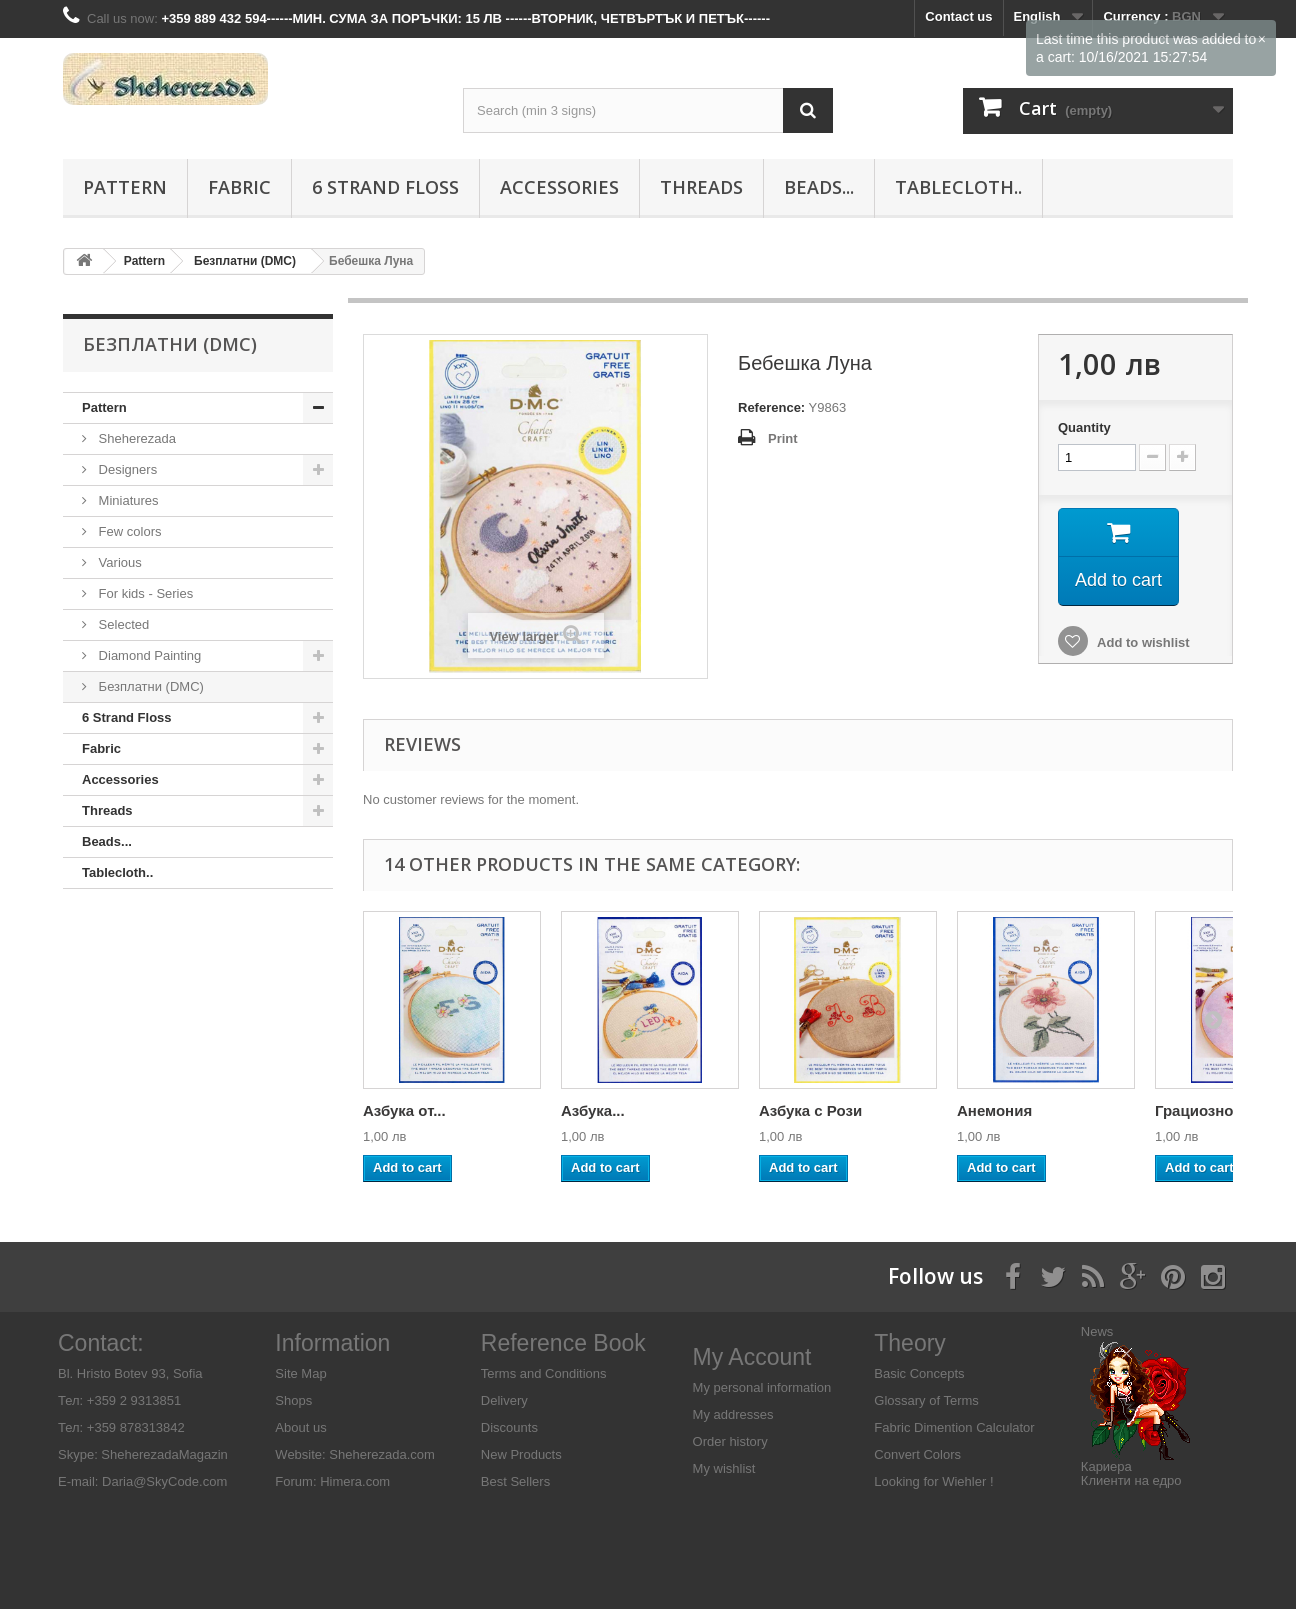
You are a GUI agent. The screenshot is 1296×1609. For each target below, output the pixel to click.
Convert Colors (917, 1454)
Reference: (771, 407)
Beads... (819, 187)
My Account (752, 1357)
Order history (730, 1441)
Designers (126, 469)
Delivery (504, 1400)
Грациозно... (1200, 1110)
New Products (521, 1454)
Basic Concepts (919, 1373)
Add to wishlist (1142, 642)
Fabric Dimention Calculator (954, 1427)
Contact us (958, 16)
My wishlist (724, 1468)
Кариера (1106, 1466)
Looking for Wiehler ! (933, 1481)
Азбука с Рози (810, 1110)
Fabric (239, 187)
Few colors (128, 531)
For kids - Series (144, 593)
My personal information (762, 1387)
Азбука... (593, 1110)
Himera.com (354, 1481)
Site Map (300, 1373)
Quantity (1084, 427)
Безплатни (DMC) (149, 686)
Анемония (994, 1110)
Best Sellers (515, 1481)
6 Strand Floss (385, 187)
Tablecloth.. (958, 187)
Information (332, 1343)
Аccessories (559, 187)
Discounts (509, 1427)
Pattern (125, 187)
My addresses (733, 1414)
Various (118, 562)
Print (783, 438)
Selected (122, 624)
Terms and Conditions (544, 1373)
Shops (293, 1400)
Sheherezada (135, 438)
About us (300, 1427)
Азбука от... (404, 1110)
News (1097, 1331)
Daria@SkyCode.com (164, 1481)
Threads (701, 187)
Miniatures (127, 500)
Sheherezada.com (382, 1454)
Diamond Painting (148, 655)
